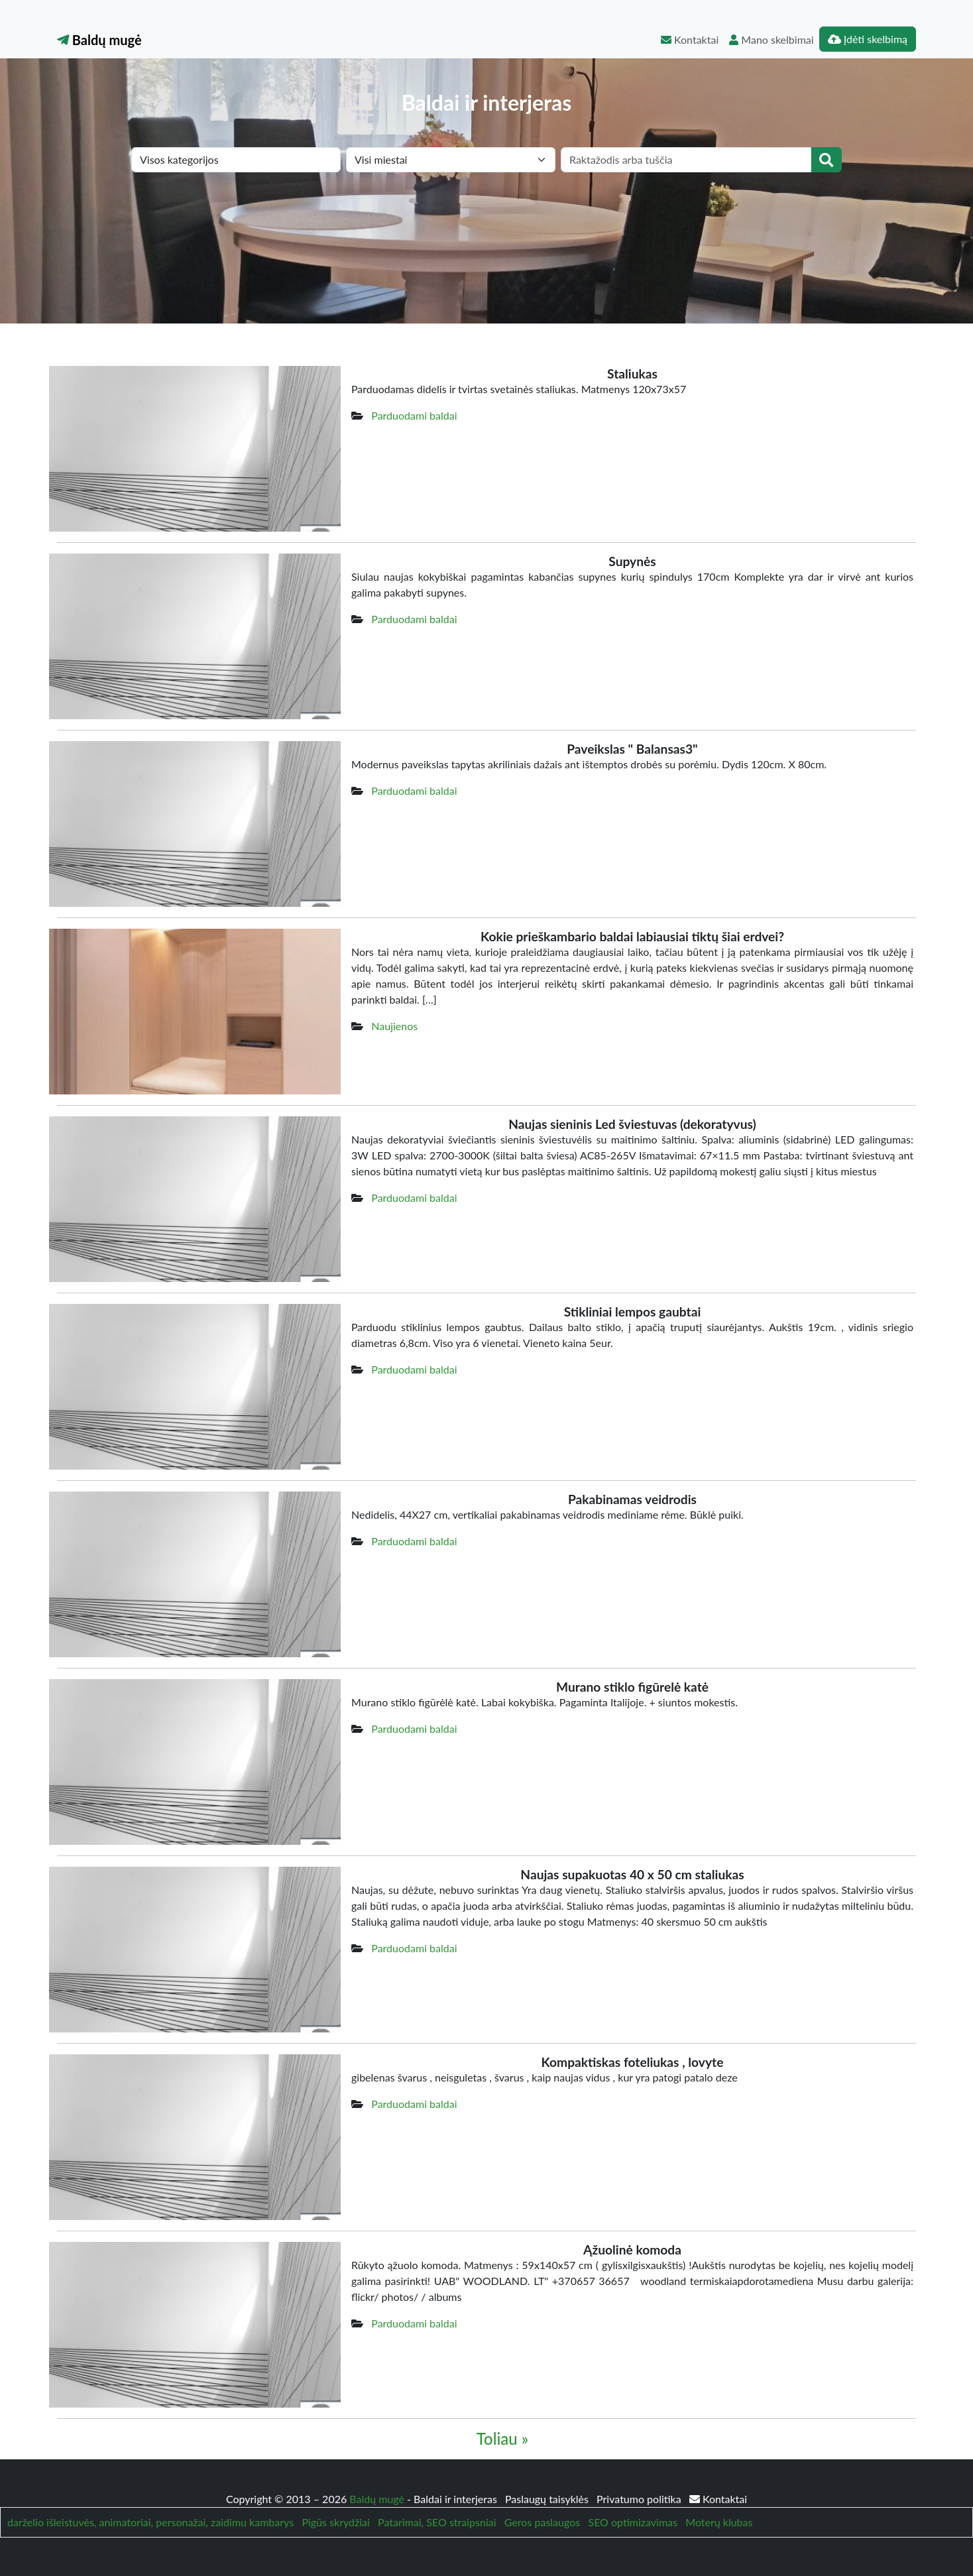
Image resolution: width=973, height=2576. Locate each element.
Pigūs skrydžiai (335, 2522)
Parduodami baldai (414, 415)
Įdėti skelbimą (867, 38)
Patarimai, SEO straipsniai (437, 2522)
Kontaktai (689, 39)
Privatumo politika (640, 2498)
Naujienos (394, 1026)
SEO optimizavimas (632, 2522)
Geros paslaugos (542, 2522)
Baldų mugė (99, 40)
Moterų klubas (718, 2522)
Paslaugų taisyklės (548, 2498)
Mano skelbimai (771, 39)
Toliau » (502, 2438)
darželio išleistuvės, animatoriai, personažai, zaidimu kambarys (150, 2522)
